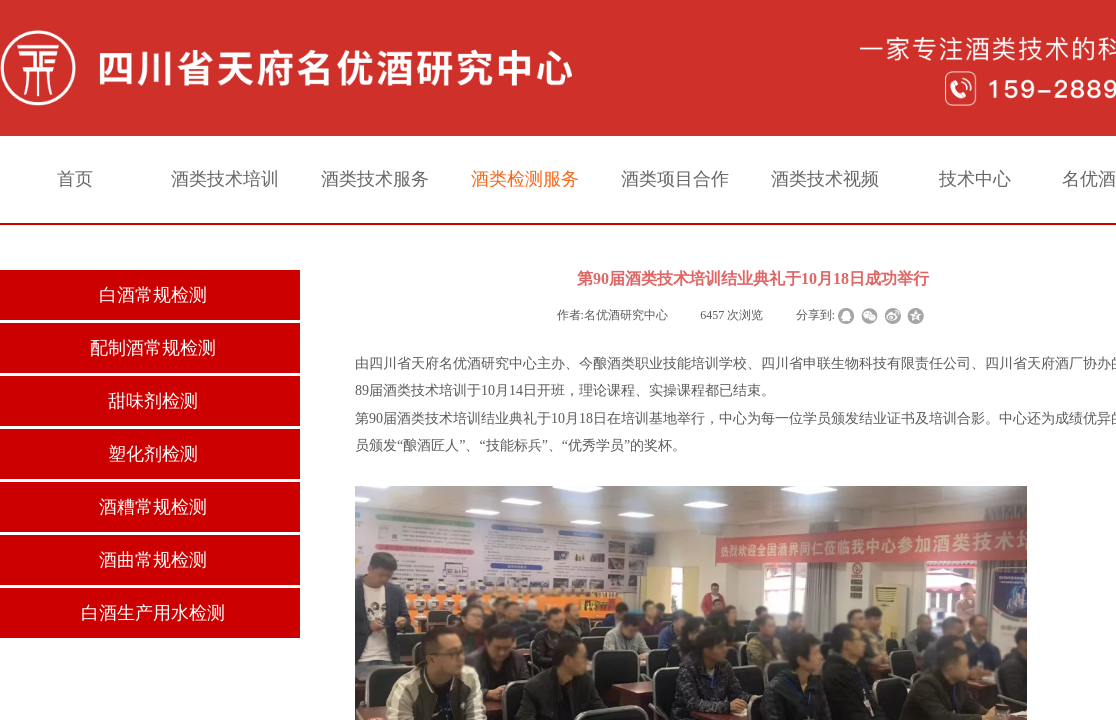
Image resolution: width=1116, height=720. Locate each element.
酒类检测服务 (525, 179)
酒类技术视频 (825, 179)
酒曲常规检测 (153, 560)
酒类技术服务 (375, 179)
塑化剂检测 (153, 454)
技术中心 (975, 179)
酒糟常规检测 (153, 507)
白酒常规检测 (153, 295)
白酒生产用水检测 (153, 613)
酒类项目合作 (675, 179)
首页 (75, 179)
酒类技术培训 (225, 179)
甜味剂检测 (153, 401)
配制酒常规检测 (153, 348)
